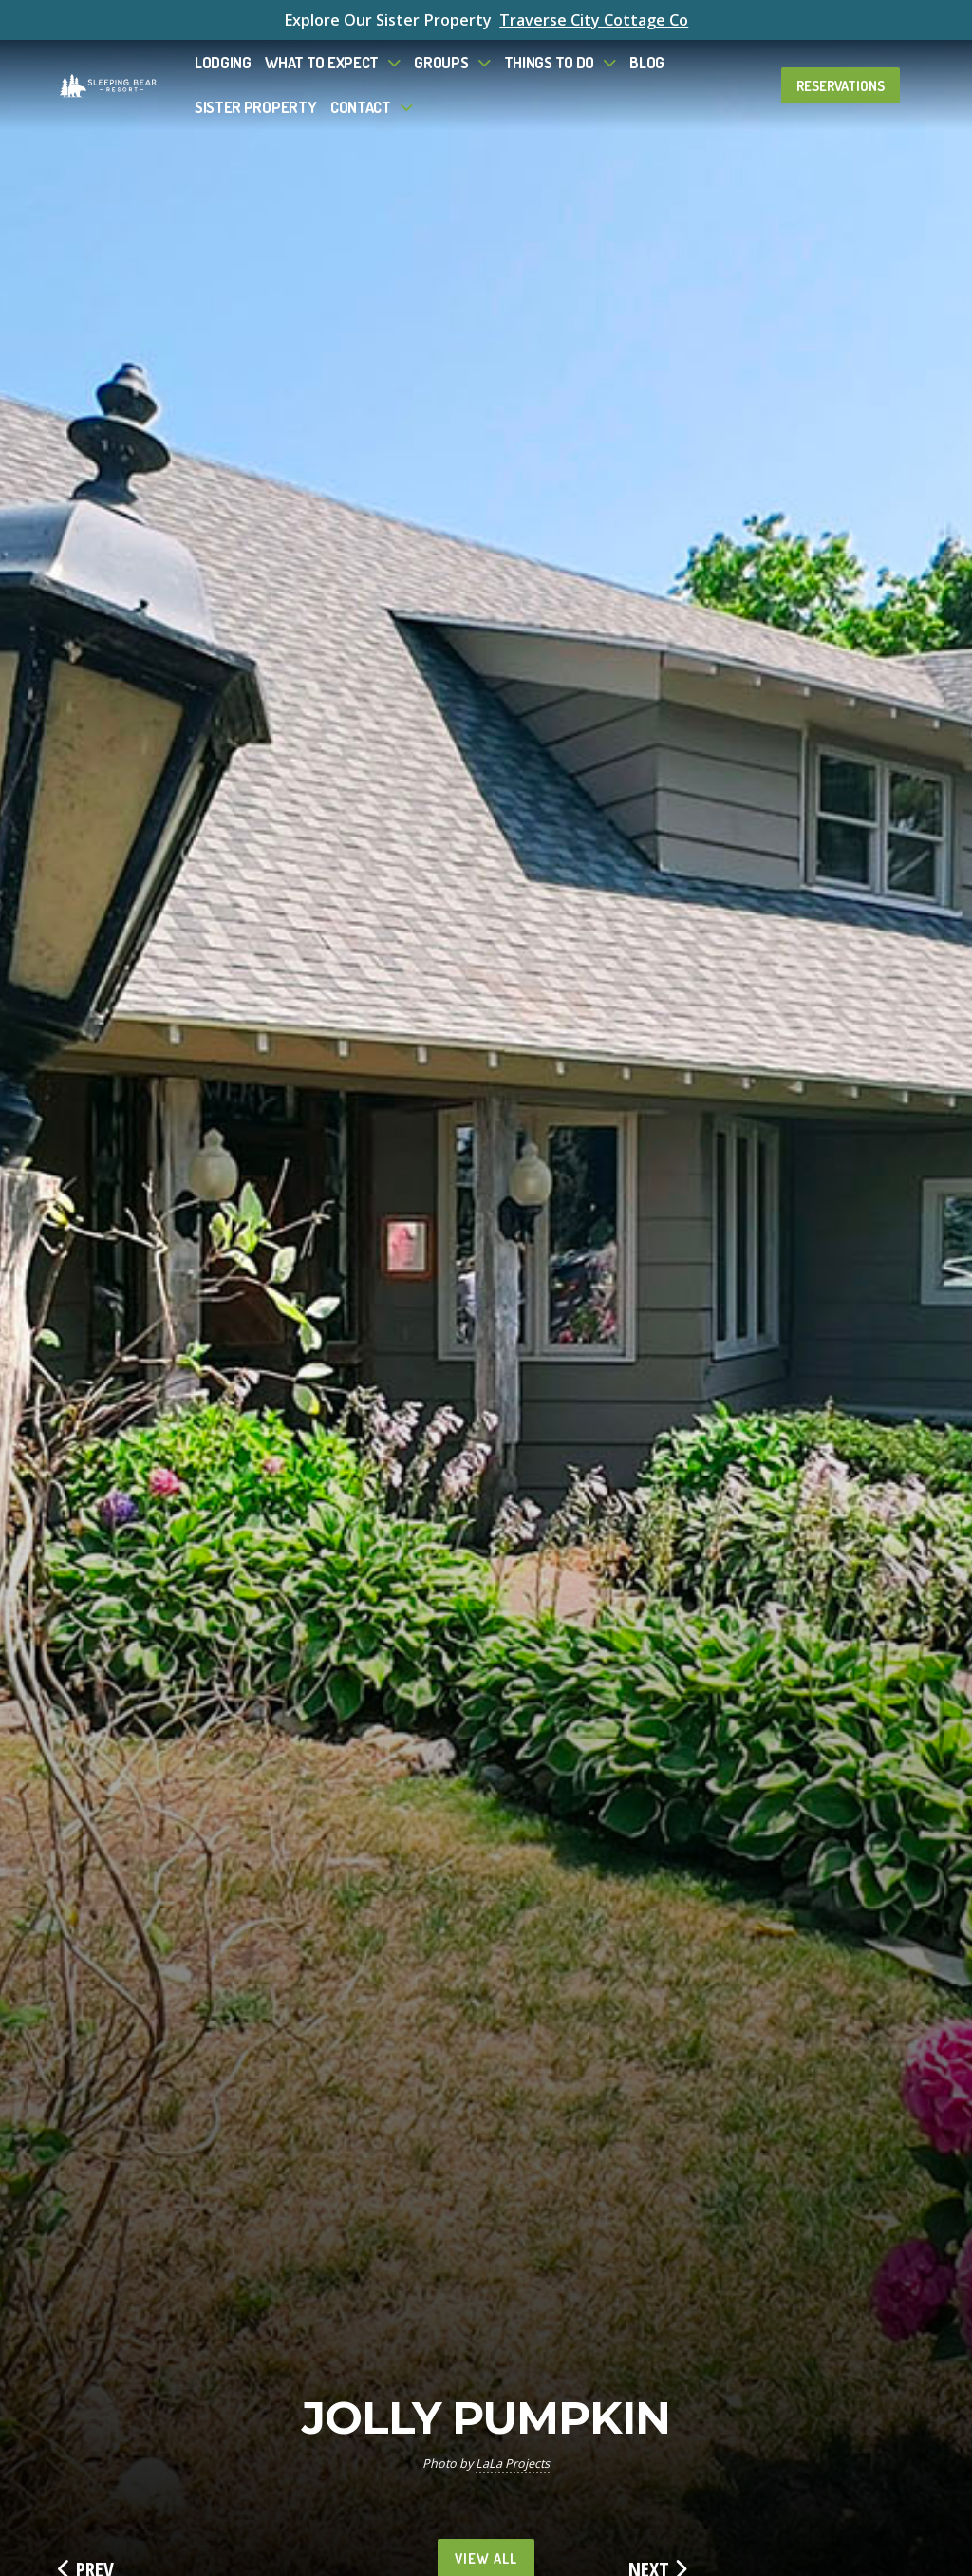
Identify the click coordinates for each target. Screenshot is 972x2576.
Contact (360, 107)
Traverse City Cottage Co (593, 19)
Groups (441, 62)
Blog (646, 62)
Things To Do (549, 62)
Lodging (223, 62)
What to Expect (322, 62)
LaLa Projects (513, 2463)
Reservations (840, 85)
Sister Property (256, 107)
